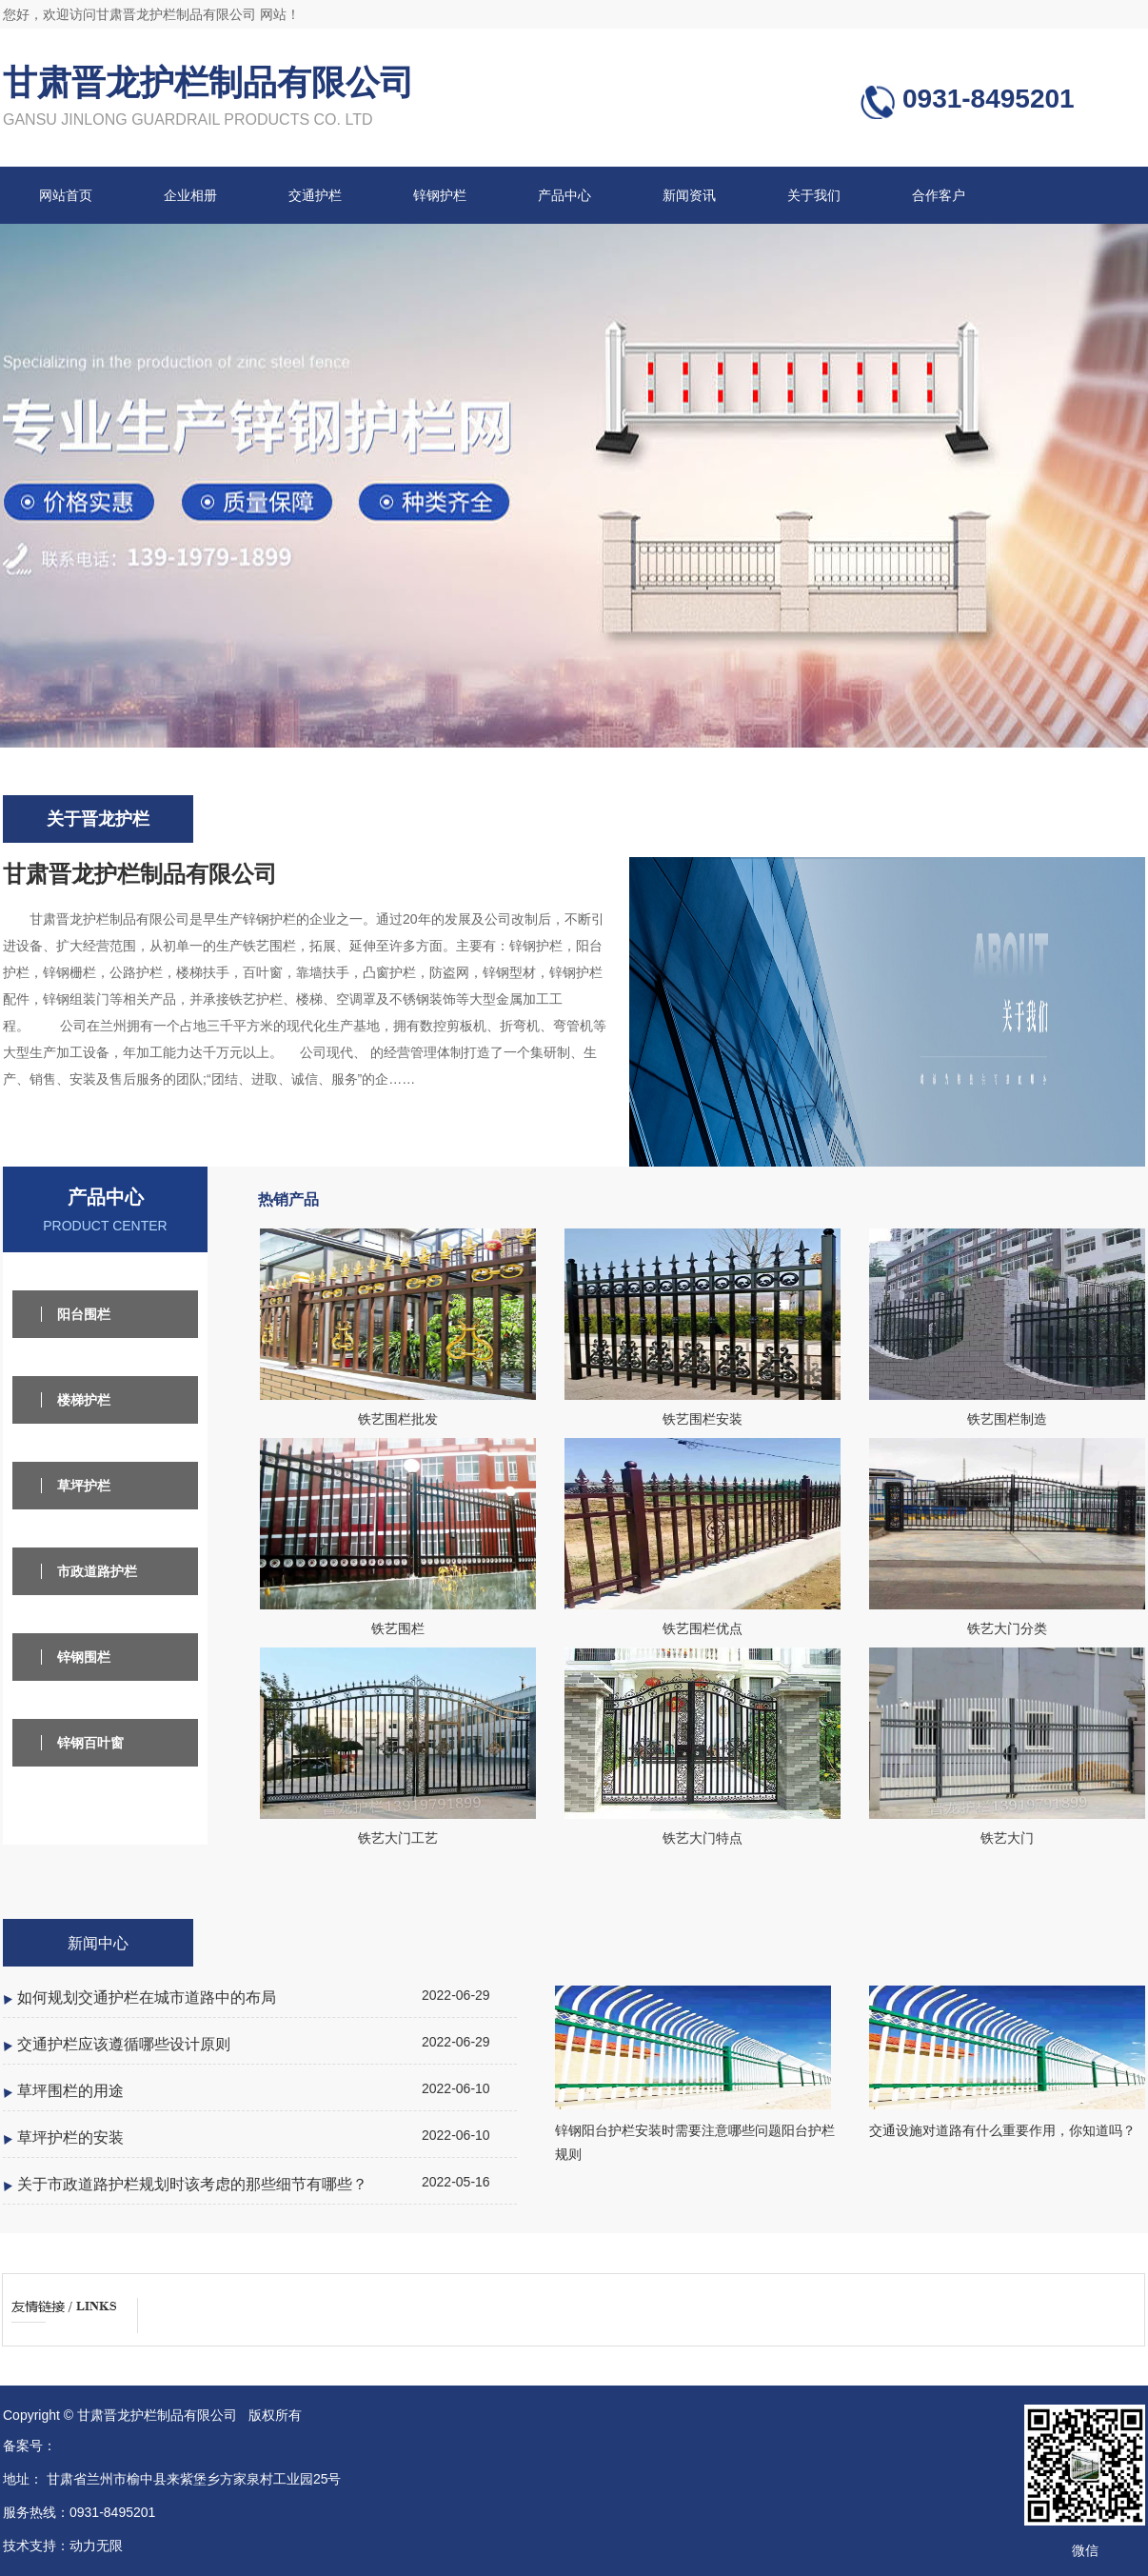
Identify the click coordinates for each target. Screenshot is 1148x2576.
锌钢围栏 (83, 1657)
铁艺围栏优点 (702, 1628)
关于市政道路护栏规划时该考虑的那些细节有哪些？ (192, 2183)
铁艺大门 (1007, 1838)
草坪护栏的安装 (70, 2137)
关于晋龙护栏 (98, 819)
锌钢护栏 (439, 195)
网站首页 (65, 195)
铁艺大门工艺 (398, 1838)
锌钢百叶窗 (90, 1742)
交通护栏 (315, 195)
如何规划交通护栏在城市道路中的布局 (146, 1997)
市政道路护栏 (97, 1571)
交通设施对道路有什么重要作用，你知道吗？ (1002, 2130)
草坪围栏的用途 (70, 2090)
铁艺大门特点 (702, 1838)
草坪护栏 (83, 1485)
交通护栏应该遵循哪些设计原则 (123, 2043)
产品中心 (564, 195)
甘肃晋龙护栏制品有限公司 (208, 82)
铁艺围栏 (398, 1628)
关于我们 (814, 195)
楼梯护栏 (83, 1400)
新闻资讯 (689, 195)
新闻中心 (98, 1942)
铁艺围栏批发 (398, 1419)
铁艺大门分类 (1007, 1628)
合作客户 (938, 195)
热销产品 (288, 1199)
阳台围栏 (83, 1314)
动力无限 (96, 2545)
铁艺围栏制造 (1007, 1419)
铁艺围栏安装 (702, 1419)
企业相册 (190, 195)
